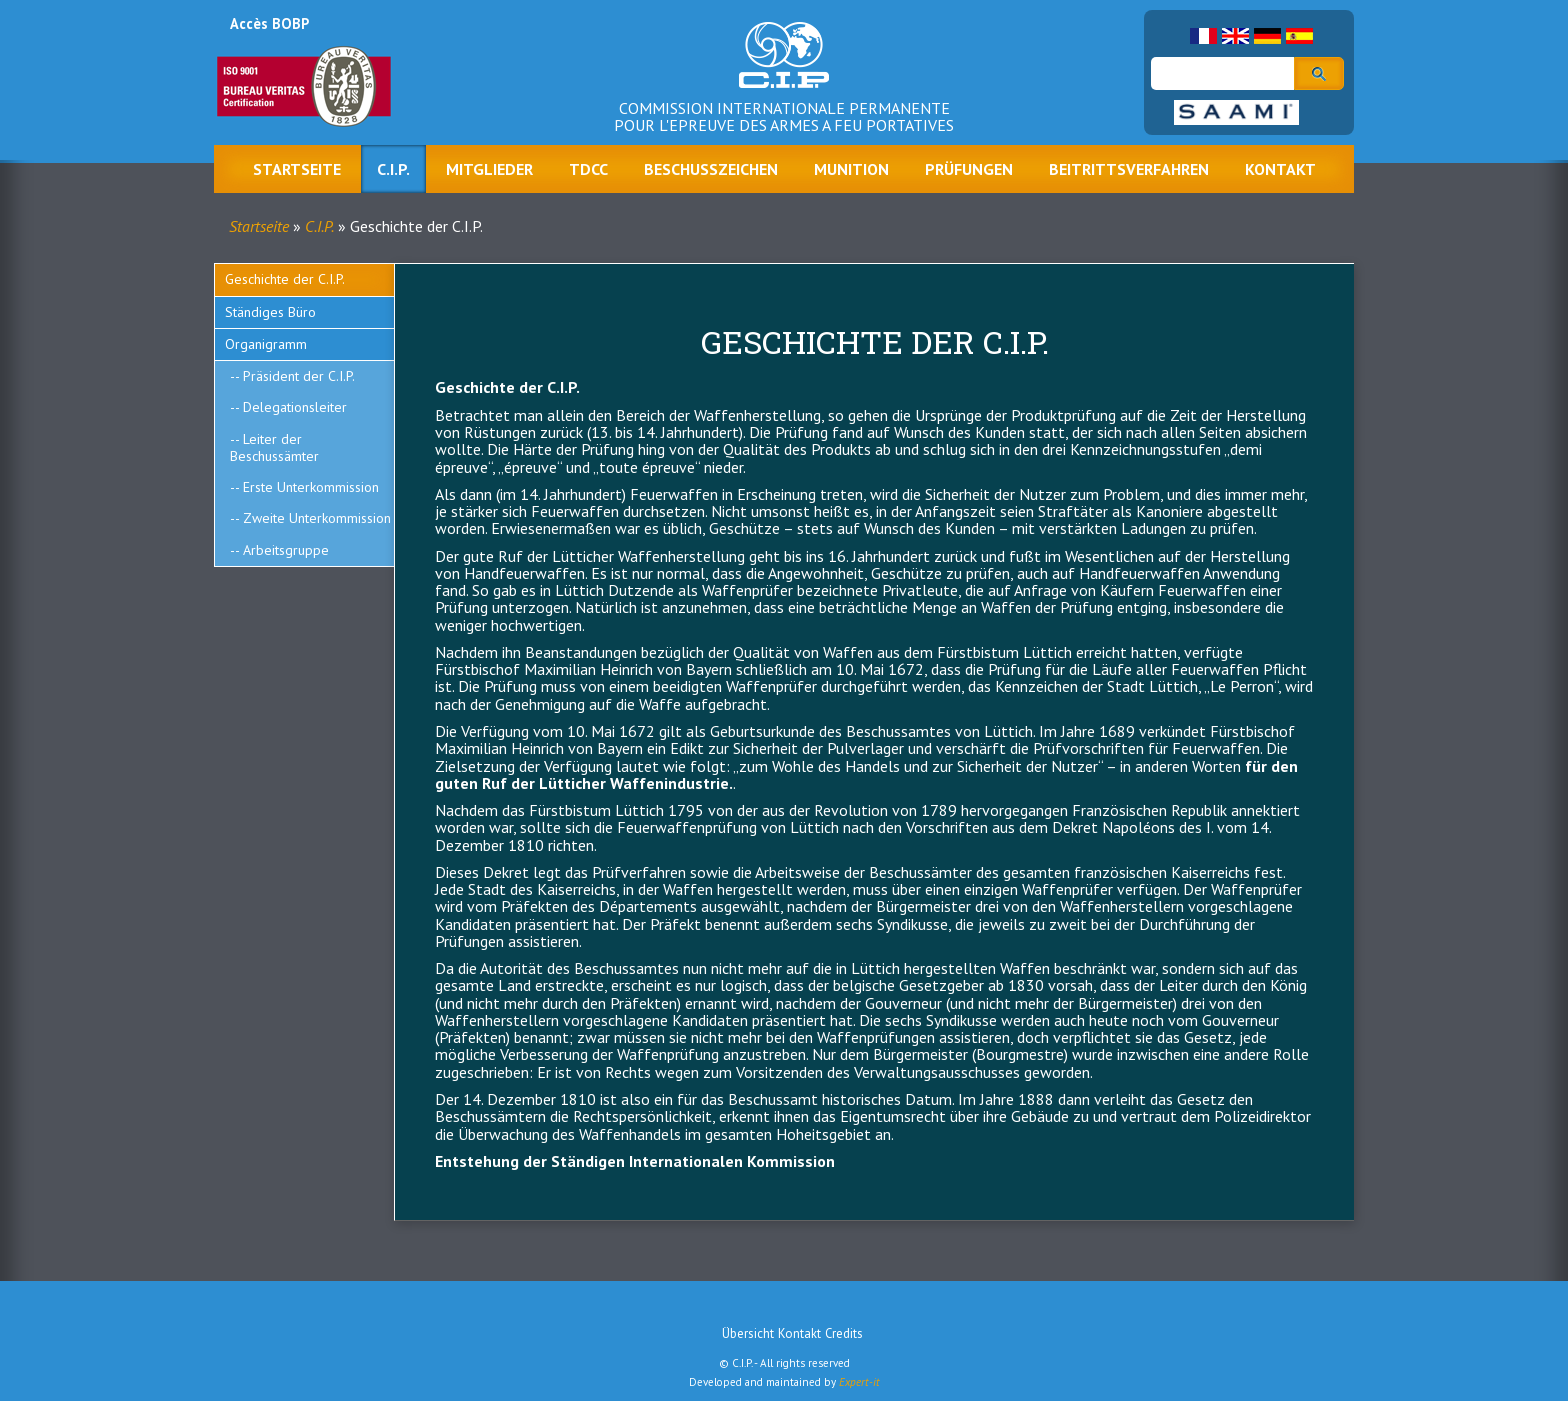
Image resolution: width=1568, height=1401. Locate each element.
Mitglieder (489, 169)
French (1203, 36)
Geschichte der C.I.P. (285, 279)
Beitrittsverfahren (1129, 169)
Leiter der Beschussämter (274, 447)
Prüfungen (969, 169)
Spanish (1299, 36)
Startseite (297, 169)
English (1235, 36)
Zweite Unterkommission (317, 518)
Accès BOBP (269, 23)
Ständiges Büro (270, 312)
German (1267, 36)
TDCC (588, 169)
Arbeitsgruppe (286, 550)
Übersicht (748, 1333)
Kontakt (1280, 169)
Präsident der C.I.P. (299, 376)
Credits (844, 1333)
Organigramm (266, 344)
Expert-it (859, 1382)
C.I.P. (393, 169)
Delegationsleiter (295, 407)
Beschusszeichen (711, 169)
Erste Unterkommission (311, 487)
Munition (851, 169)
